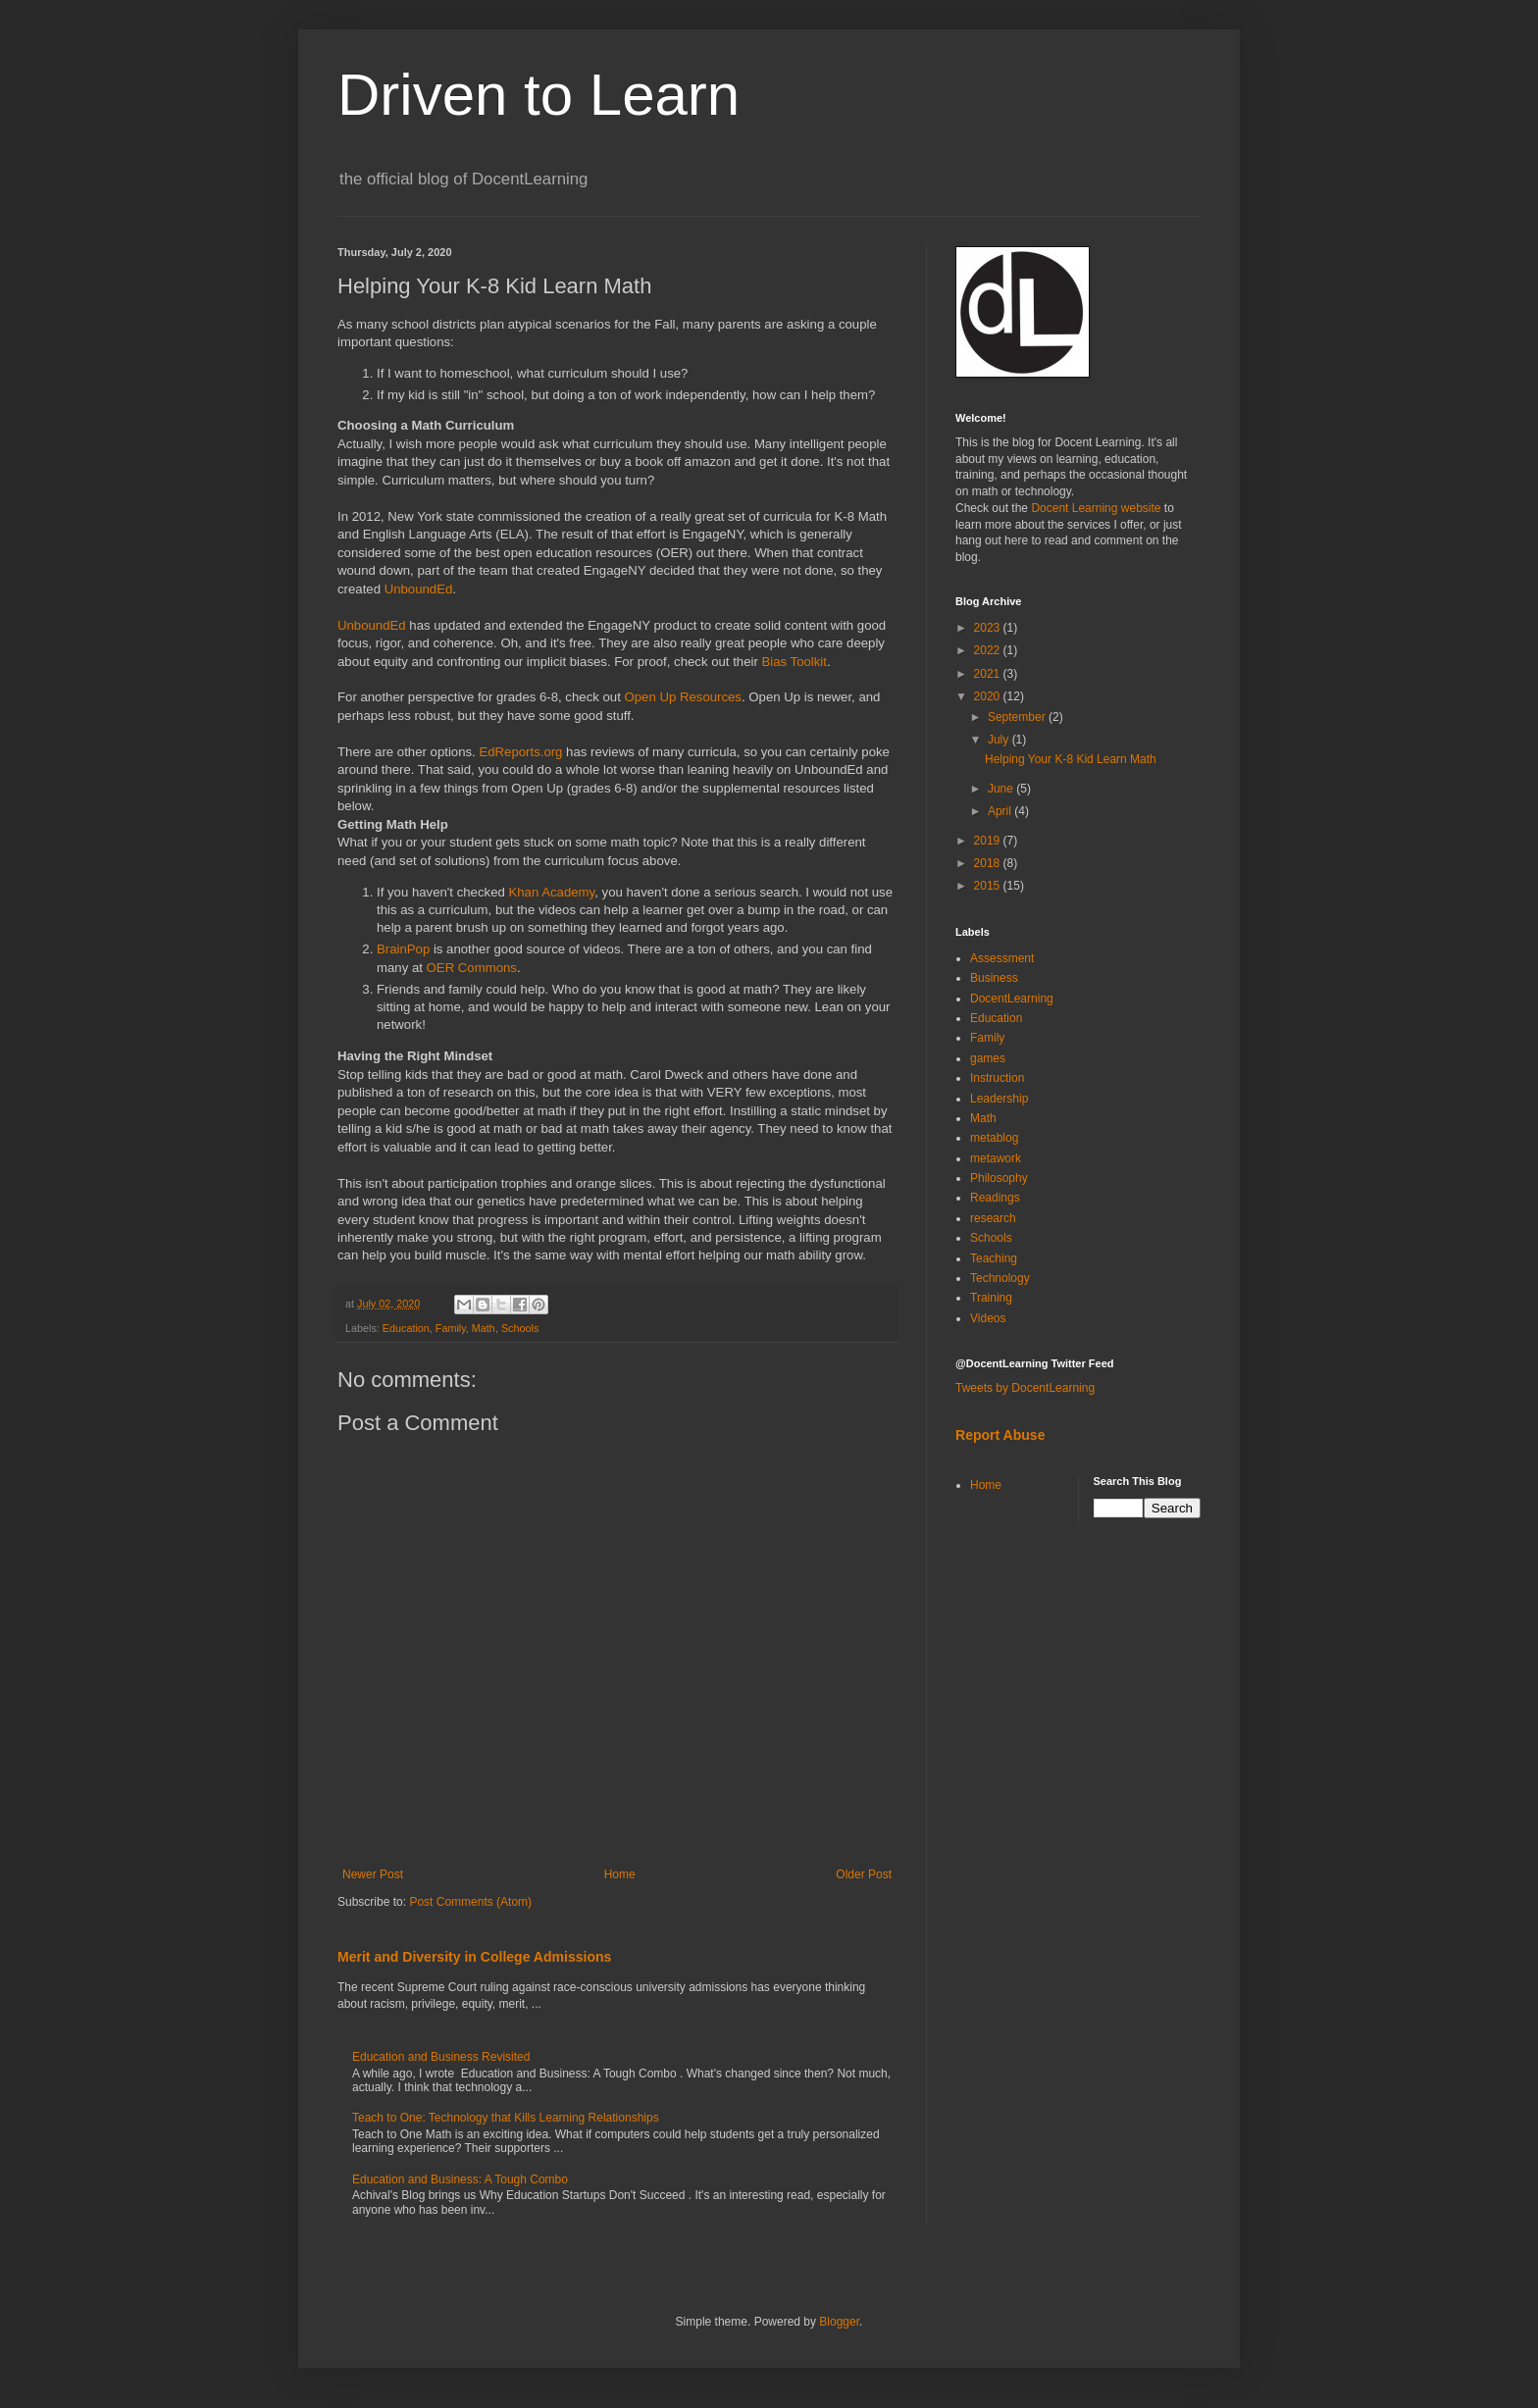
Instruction (997, 1078)
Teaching (993, 1258)
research (993, 1218)
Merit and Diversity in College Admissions (474, 1957)
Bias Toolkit (794, 661)
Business (994, 978)
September (1018, 717)
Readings (995, 1197)
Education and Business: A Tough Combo (460, 2179)
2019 (988, 840)
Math (483, 1328)
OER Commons (472, 967)
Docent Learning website (1095, 508)
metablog (994, 1138)
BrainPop (405, 949)
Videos (987, 1318)
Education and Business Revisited (441, 2057)
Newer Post (372, 1874)
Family (451, 1328)
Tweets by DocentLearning (1025, 1388)
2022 (988, 650)
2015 (988, 886)
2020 (988, 696)
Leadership (999, 1098)
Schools (519, 1328)
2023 (988, 628)
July (1000, 739)
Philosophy (999, 1178)
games (987, 1058)
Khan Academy (551, 892)
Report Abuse (1000, 1435)
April (1001, 811)
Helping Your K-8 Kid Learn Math (1070, 759)
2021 (988, 674)
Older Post (864, 1874)
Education (406, 1328)
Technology (1000, 1278)
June (1002, 788)
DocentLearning (1011, 998)
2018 (988, 863)
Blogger (839, 2322)
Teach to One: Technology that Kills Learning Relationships (505, 2118)
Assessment (1002, 958)
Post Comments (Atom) (470, 1902)
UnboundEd (418, 589)
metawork (995, 1158)
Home (620, 1874)
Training (991, 1298)
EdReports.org (520, 751)
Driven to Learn (538, 95)
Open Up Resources (682, 697)
